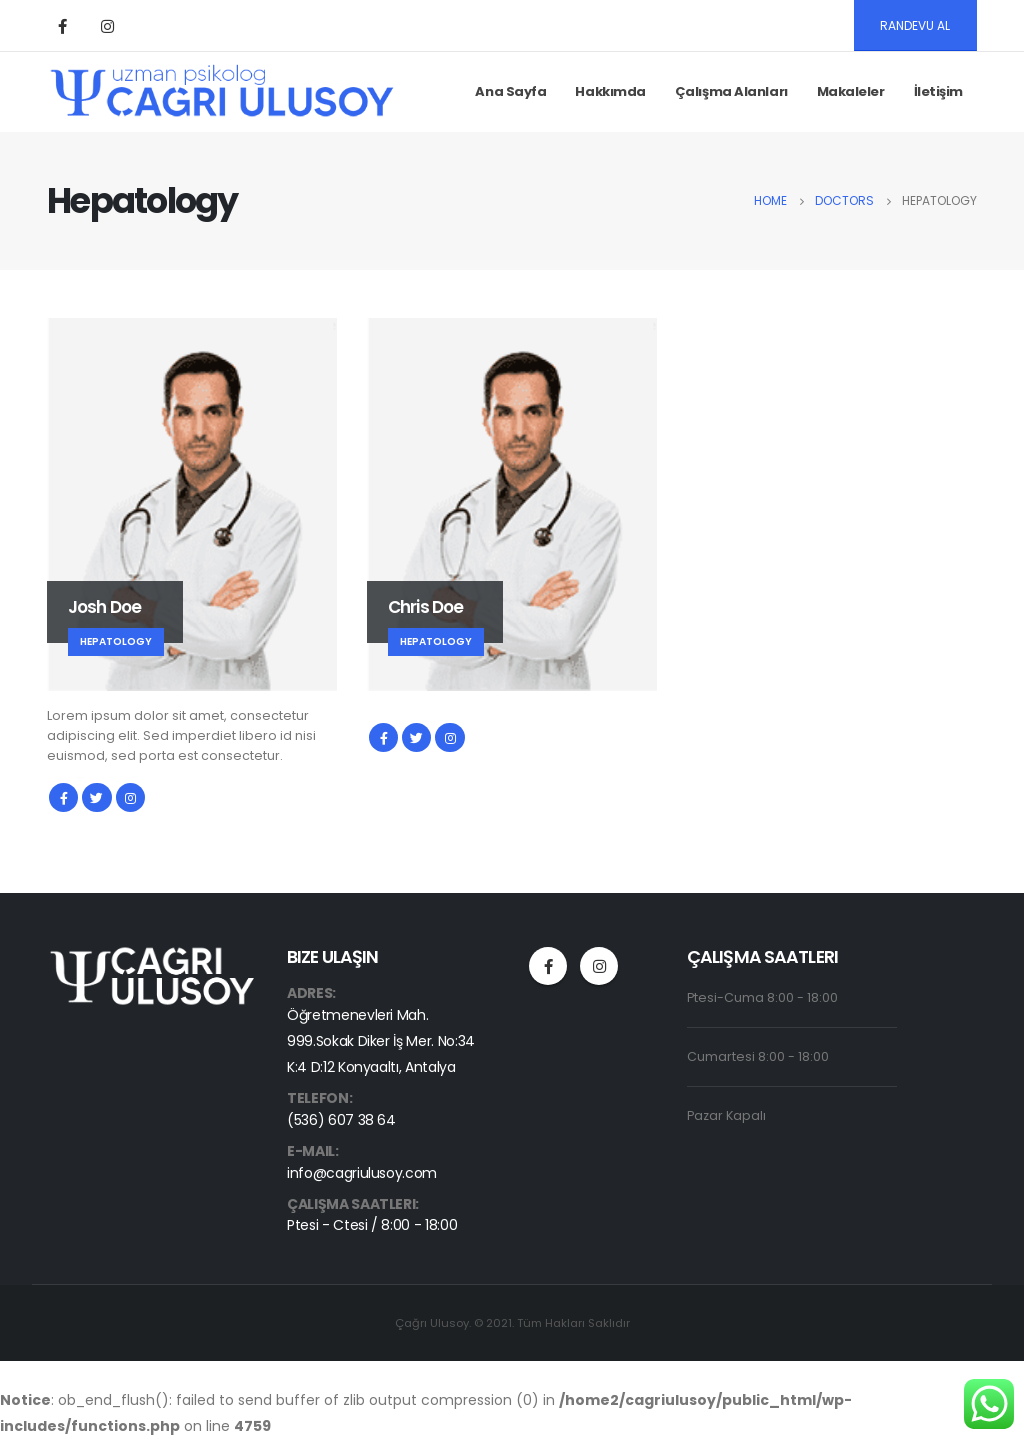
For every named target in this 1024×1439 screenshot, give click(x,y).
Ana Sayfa (510, 91)
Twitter (96, 797)
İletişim (938, 91)
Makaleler (851, 91)
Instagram (130, 797)
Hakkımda (610, 91)
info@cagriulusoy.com (362, 1173)
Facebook (63, 797)
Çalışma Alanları (731, 91)
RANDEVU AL (915, 25)
